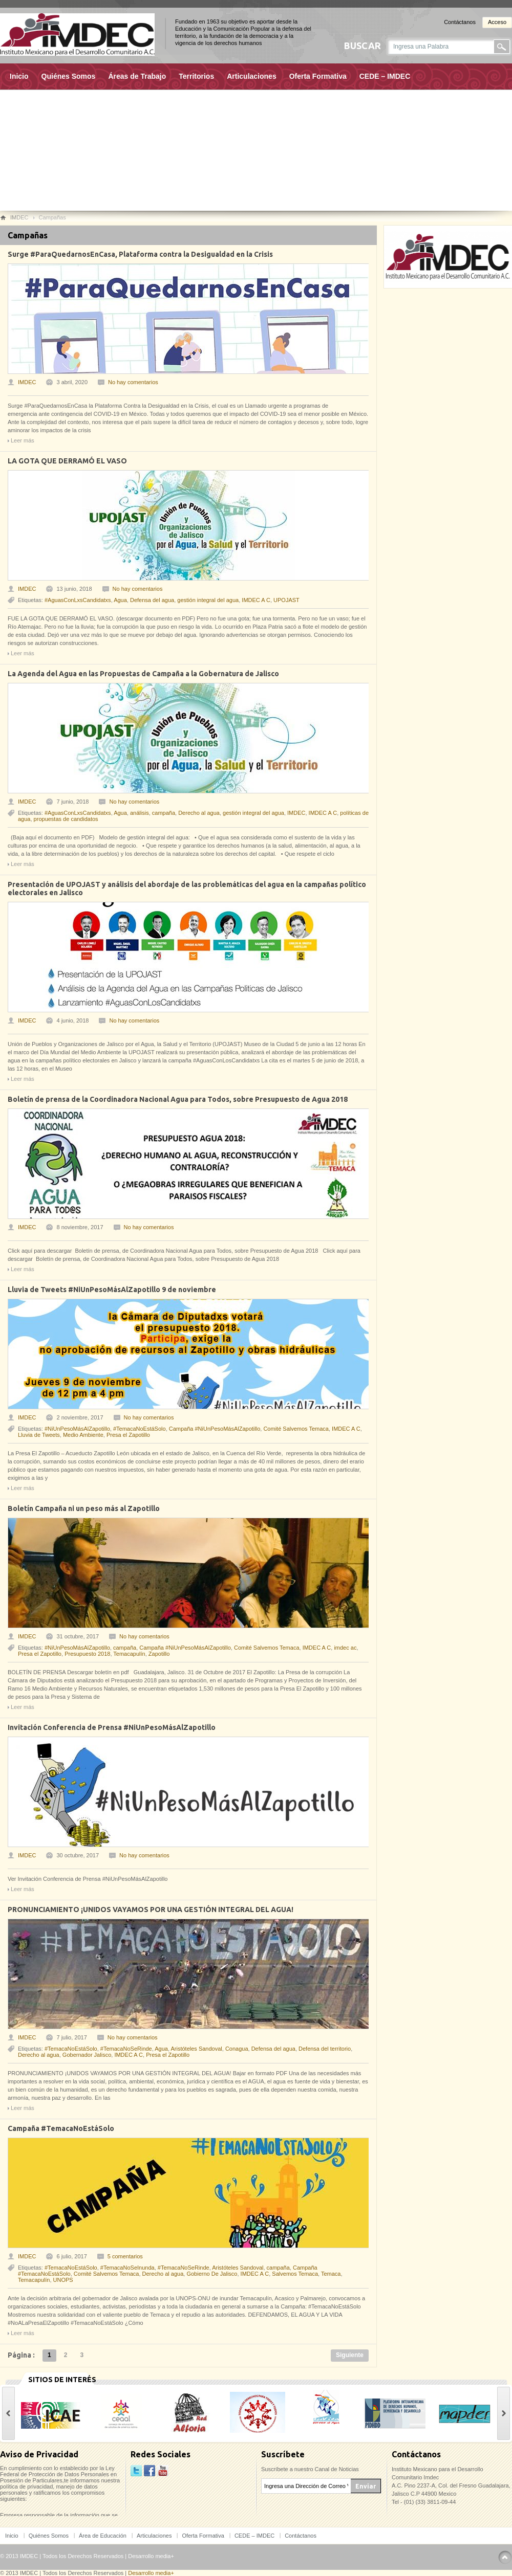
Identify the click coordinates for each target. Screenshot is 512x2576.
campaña (163, 813)
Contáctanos (460, 22)
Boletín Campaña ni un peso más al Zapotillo (84, 1508)
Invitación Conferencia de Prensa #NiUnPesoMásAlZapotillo (112, 1727)
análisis (139, 813)
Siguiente (350, 2355)
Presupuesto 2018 (87, 1654)
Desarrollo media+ (151, 2556)
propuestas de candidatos (66, 819)
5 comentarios (125, 2256)
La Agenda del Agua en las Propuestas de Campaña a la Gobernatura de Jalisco (143, 674)
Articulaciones (251, 76)
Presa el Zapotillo (128, 1435)
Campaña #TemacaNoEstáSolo (61, 2128)
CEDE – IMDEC (385, 76)
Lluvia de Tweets (39, 1435)
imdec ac (345, 1648)
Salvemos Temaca (295, 2274)
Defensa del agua (152, 600)
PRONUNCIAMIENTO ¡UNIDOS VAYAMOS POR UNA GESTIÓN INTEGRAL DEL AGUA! (150, 1909)
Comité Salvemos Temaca (296, 1429)
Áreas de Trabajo (137, 76)
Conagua (236, 2049)
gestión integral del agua (208, 600)
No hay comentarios (133, 382)
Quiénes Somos (68, 76)
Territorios (196, 76)
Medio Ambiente (83, 1435)
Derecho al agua (199, 813)
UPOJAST (286, 600)
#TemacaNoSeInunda (127, 2267)
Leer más (22, 440)
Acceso (497, 22)
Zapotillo (159, 1654)
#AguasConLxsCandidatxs (78, 600)
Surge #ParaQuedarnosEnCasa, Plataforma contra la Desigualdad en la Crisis (140, 254)
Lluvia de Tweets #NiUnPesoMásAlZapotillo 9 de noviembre (112, 1289)
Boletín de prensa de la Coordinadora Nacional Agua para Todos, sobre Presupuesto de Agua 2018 (178, 1099)
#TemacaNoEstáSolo (139, 1429)
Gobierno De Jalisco (211, 2274)
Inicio (19, 76)
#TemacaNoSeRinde (126, 2049)
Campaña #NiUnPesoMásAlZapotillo (215, 1429)
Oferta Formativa (318, 76)
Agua (120, 600)
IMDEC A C (256, 600)
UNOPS (63, 2280)
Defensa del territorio (324, 2049)
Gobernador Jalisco (86, 2055)
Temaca (331, 2274)
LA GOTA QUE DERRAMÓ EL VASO (67, 461)
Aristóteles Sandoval (196, 2049)
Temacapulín (129, 1654)
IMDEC (27, 382)
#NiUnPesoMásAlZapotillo (77, 1429)
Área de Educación (102, 2536)
